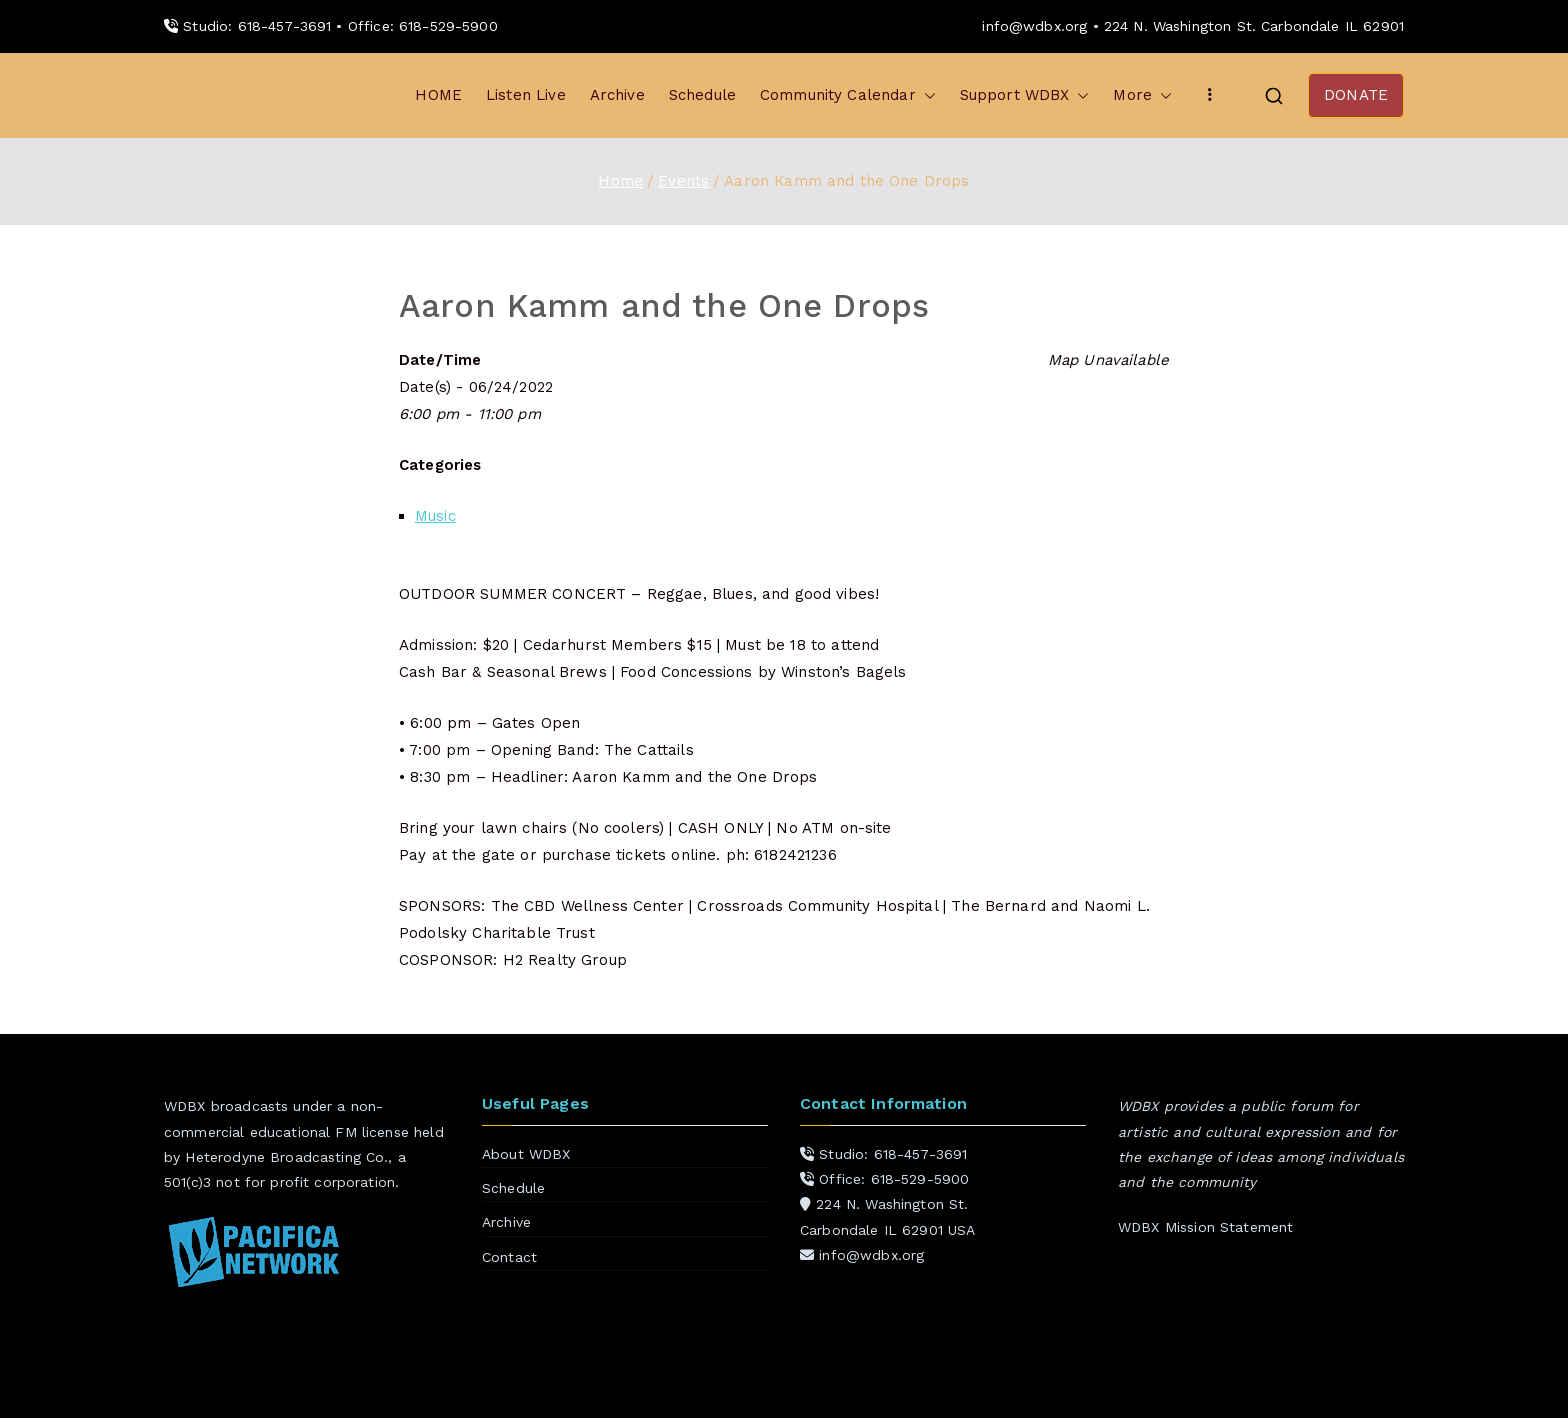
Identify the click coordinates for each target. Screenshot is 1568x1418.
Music (435, 516)
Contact (509, 1257)
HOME (438, 95)
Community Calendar (848, 95)
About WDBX (526, 1154)
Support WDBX (1025, 95)
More (1142, 95)
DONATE (1356, 95)
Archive (617, 95)
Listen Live (526, 95)
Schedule (702, 95)
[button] (926, 95)
